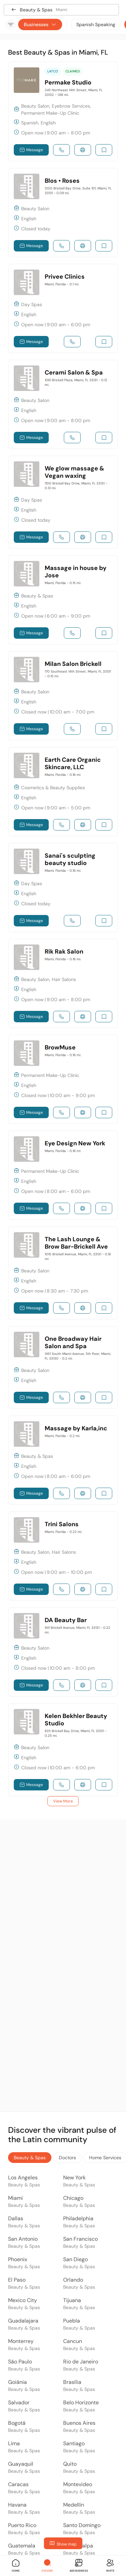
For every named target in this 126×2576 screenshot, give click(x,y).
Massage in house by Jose (76, 571)
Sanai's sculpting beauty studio (70, 859)
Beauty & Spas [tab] (30, 2158)
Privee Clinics (65, 277)
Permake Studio (68, 82)
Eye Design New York (75, 1143)
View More (63, 1801)
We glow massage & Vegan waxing (74, 472)
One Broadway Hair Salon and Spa (73, 1342)
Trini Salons (62, 1524)
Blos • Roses (62, 181)
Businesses (40, 24)
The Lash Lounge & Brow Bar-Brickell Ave (76, 1243)
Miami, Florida (62, 284)
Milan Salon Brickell (73, 664)
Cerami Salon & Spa (74, 372)
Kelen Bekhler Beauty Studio (76, 1719)
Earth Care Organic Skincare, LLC (73, 763)
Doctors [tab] (67, 2158)
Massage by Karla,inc (76, 1428)
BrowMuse (60, 1047)
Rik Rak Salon (64, 952)
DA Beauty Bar (66, 1620)
